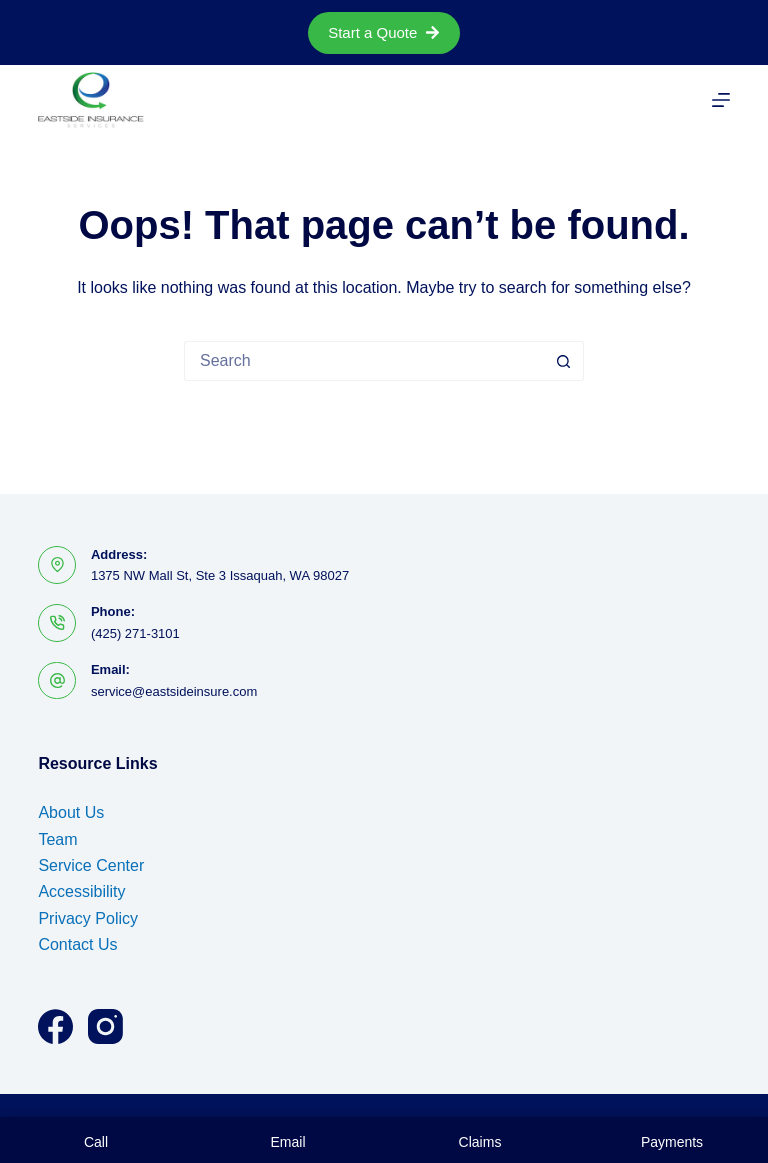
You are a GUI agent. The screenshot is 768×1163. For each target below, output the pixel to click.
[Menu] (721, 100)
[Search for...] (364, 361)
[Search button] (564, 361)
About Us (71, 812)
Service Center (91, 865)
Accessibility (81, 891)
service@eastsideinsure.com (174, 691)
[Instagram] (105, 1026)
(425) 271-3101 (135, 633)
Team (57, 839)
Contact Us (77, 944)
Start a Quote (384, 32)
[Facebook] (55, 1026)
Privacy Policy (88, 918)
